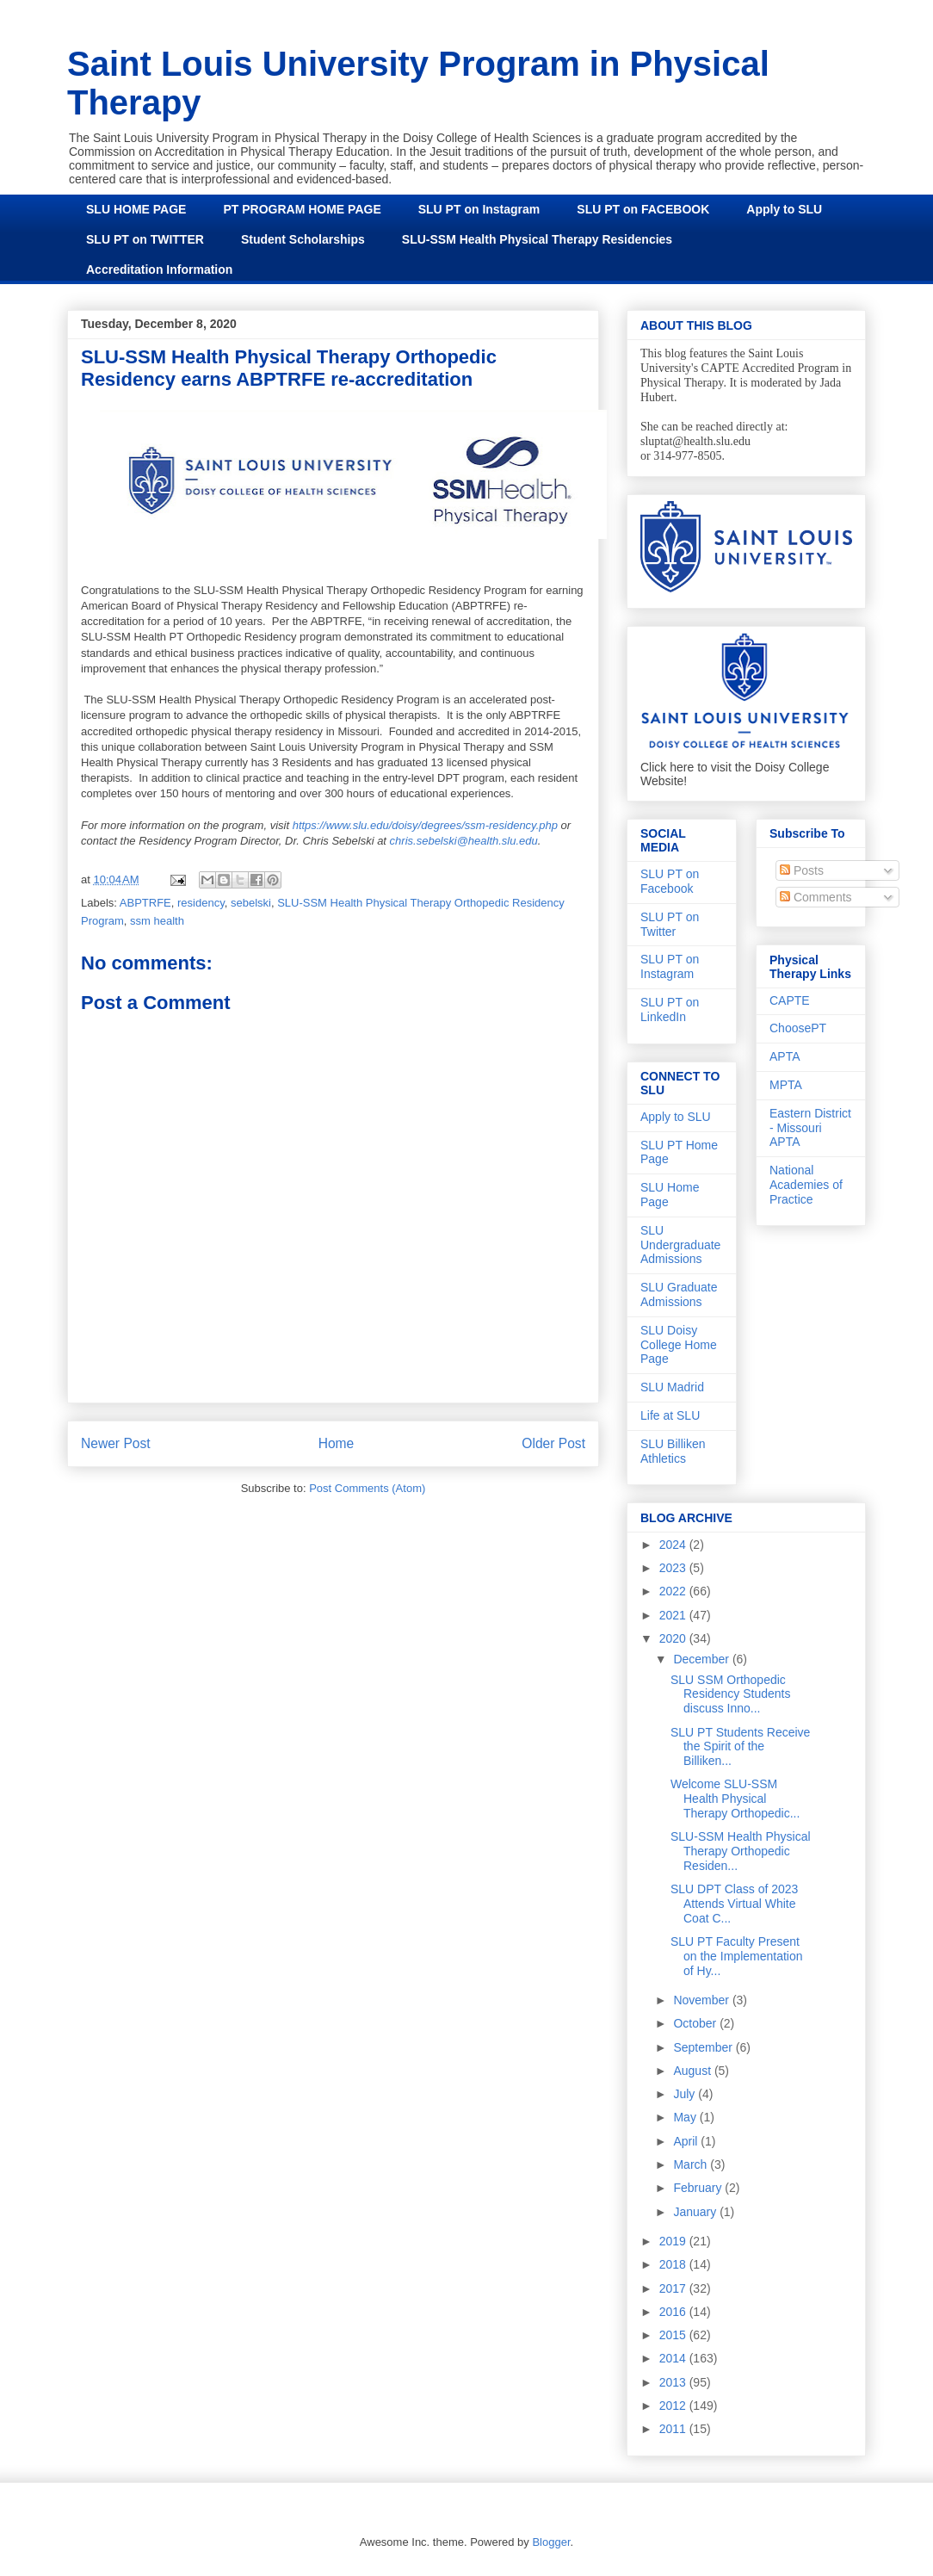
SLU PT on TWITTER (145, 239)
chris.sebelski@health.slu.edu (464, 840)
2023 (674, 1568)
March (691, 2164)
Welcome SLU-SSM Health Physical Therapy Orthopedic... (735, 1798)
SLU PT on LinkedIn (669, 1009)
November (702, 2000)
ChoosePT (797, 1028)
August (693, 2071)
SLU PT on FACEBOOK (643, 209)
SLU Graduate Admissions (679, 1294)
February (699, 2188)
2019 (674, 2241)
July (685, 2094)
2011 (674, 2429)
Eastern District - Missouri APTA (810, 1127)
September (704, 2047)
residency (201, 902)
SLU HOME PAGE (136, 209)
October (696, 2023)
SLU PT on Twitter (669, 924)
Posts (802, 870)
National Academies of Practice (806, 1184)
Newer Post (116, 1443)
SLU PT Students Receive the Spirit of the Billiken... (740, 1746)
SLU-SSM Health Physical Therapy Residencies (537, 239)
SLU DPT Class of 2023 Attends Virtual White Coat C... (734, 1903)
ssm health (157, 920)
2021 (674, 1615)
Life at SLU (670, 1415)
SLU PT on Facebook (669, 881)
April (687, 2141)
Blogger (551, 2542)
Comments (816, 897)
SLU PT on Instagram (479, 209)
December (702, 1659)
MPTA (785, 1085)
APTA (784, 1056)
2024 (674, 1544)
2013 (674, 2382)
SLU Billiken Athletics (672, 1451)
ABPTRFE (145, 902)
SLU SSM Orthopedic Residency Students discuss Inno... (730, 1694)
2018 (674, 2264)
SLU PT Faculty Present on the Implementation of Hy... (736, 1956)
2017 (674, 2288)
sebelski (251, 902)
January (696, 2212)
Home (336, 1443)
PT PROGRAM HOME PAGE (301, 209)
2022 (674, 1591)
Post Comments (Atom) (367, 1488)
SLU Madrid (672, 1387)
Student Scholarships (303, 239)
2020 (674, 1638)
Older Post (553, 1443)
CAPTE (789, 1000)
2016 (674, 2312)
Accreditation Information (159, 269)
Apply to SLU (784, 209)
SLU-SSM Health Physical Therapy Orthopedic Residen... (740, 1851)
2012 (674, 2405)
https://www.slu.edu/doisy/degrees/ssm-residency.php (425, 825)
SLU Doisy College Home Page (678, 1344)
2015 (674, 2335)
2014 (674, 2358)
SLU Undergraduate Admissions (680, 1244)
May (686, 2117)
